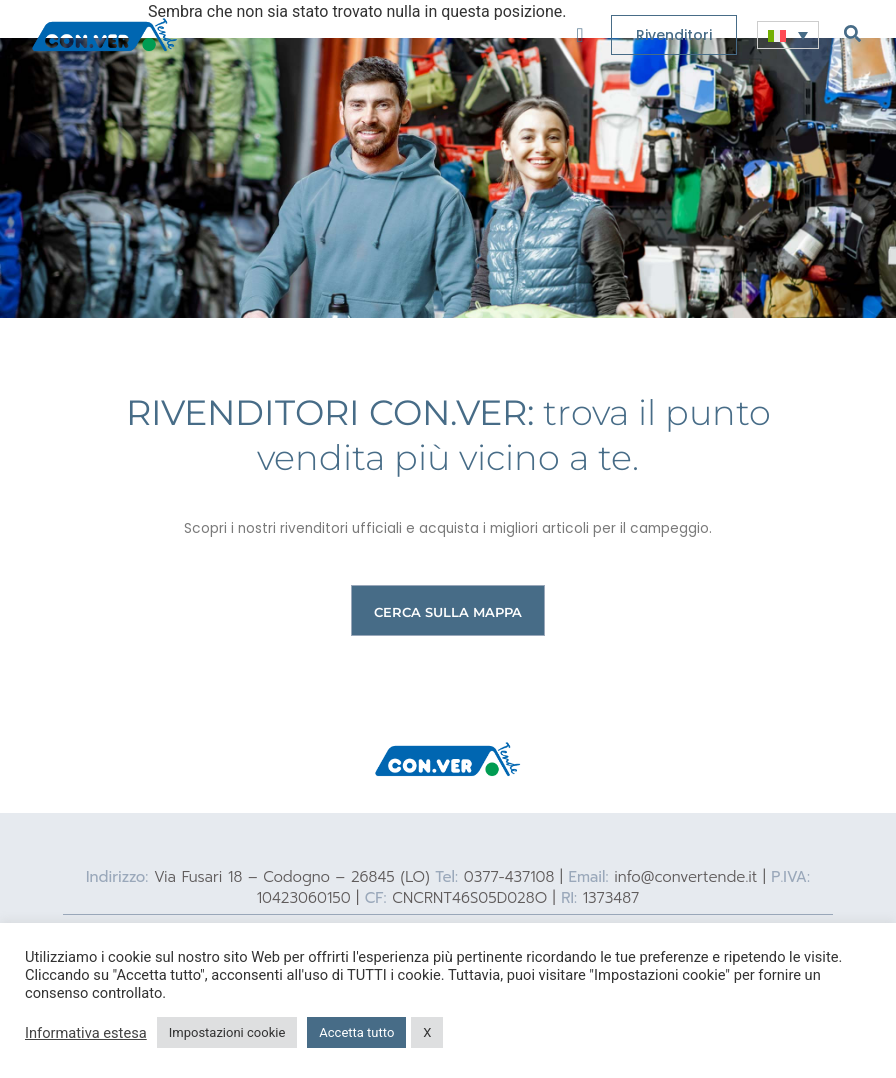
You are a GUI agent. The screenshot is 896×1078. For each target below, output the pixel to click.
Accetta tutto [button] (356, 1032)
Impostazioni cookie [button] (227, 1032)
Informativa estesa (86, 1033)
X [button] (427, 1032)
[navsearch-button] (852, 33)
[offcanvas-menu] (579, 35)
